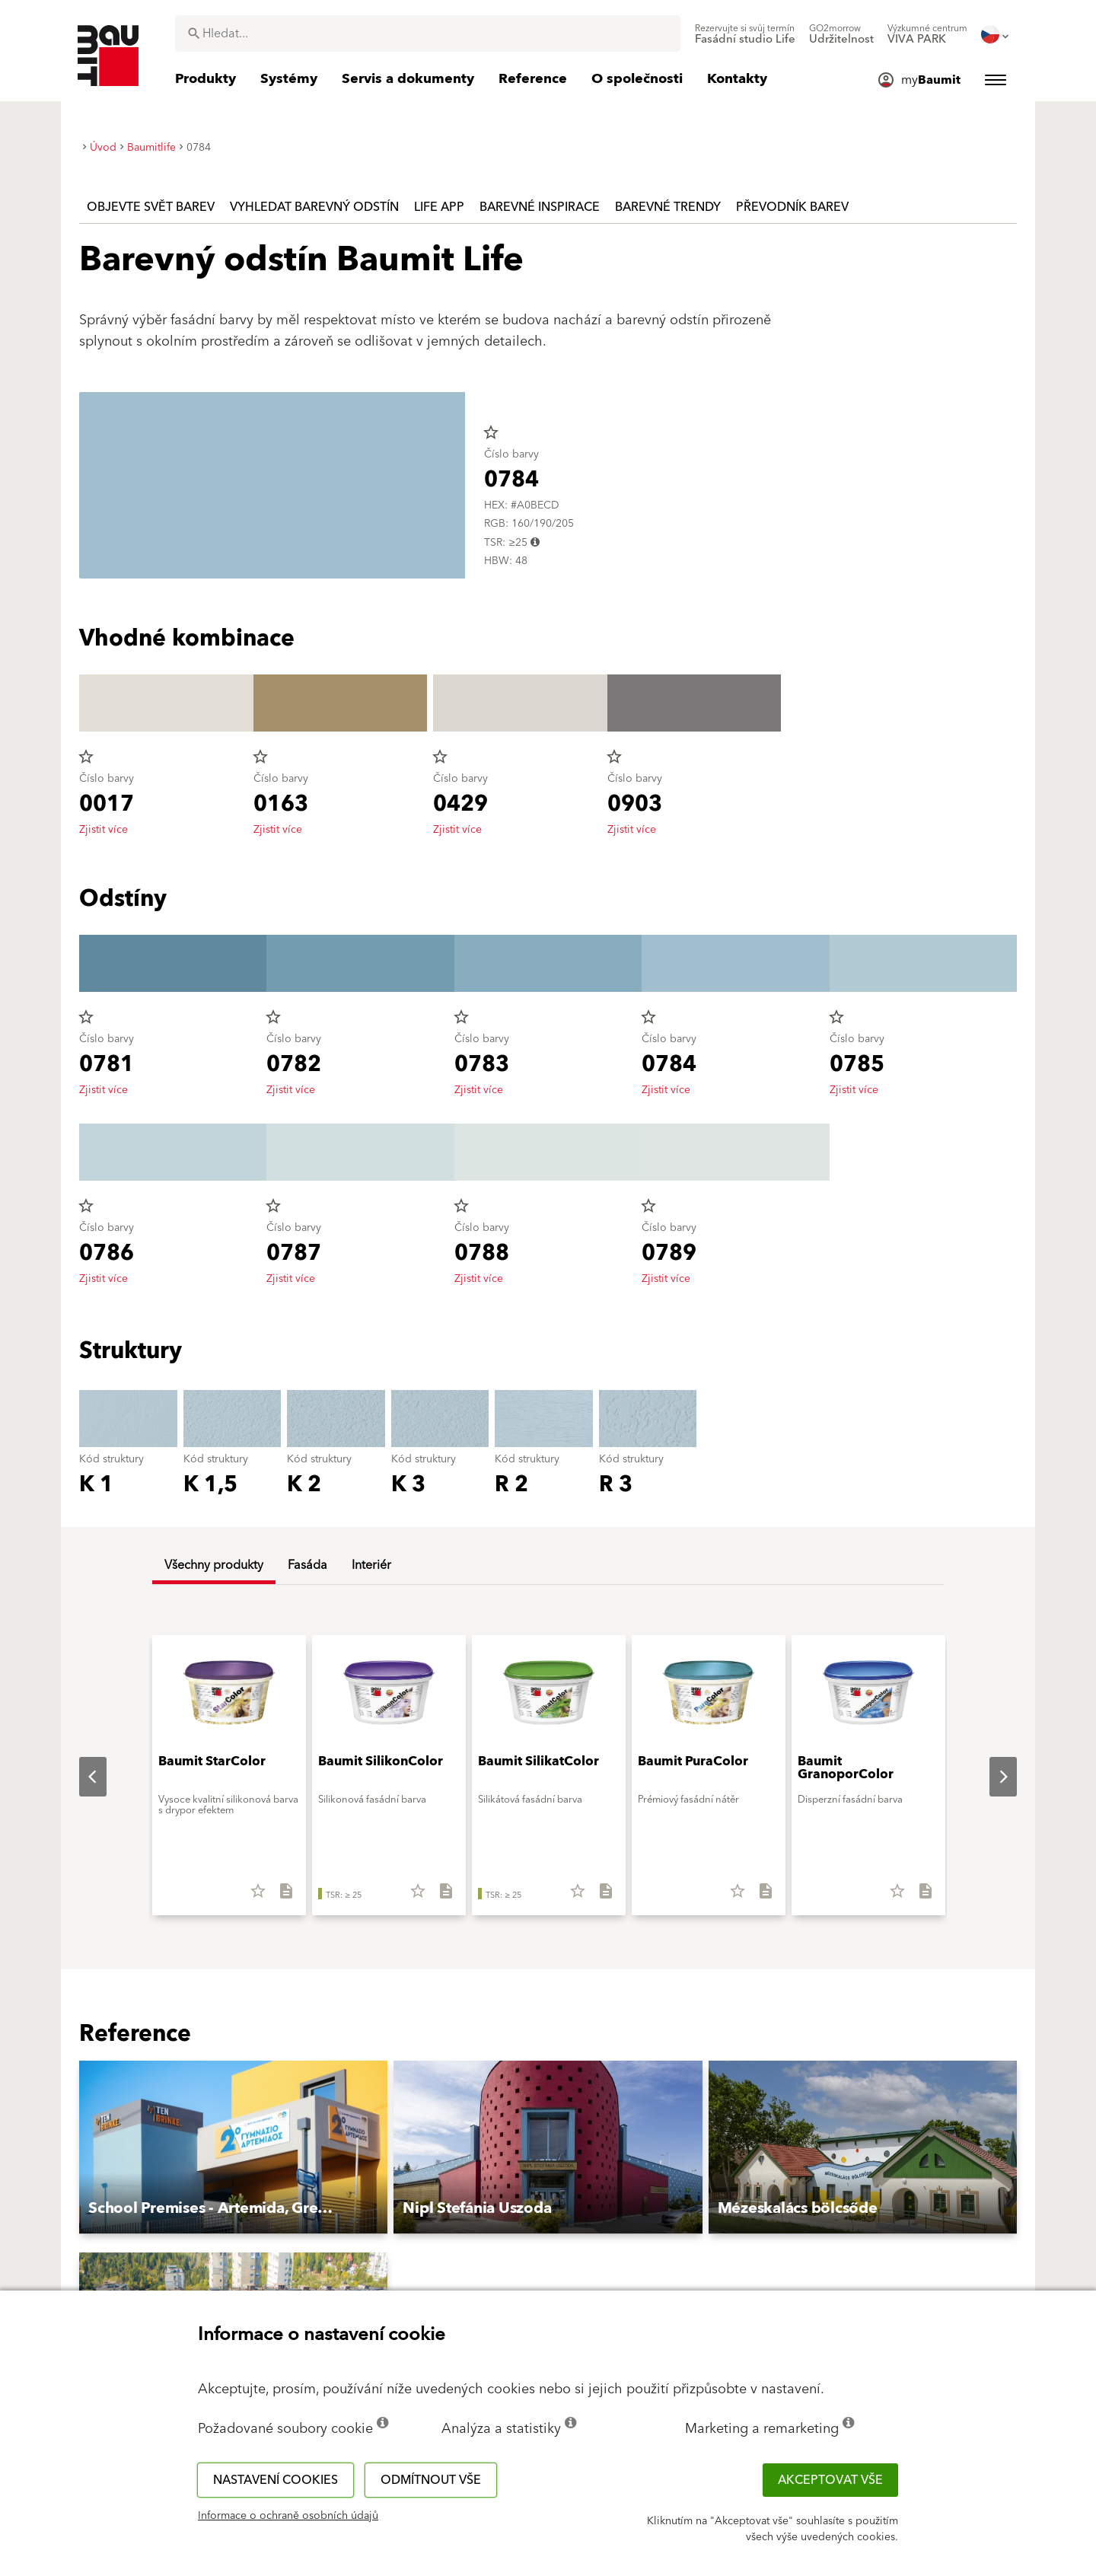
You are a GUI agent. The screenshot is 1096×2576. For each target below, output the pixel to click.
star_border (491, 432)
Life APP (439, 207)
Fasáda (307, 1565)
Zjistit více (103, 830)
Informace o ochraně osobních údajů (288, 2516)
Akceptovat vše (830, 2480)
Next (991, 1777)
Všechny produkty (213, 1565)
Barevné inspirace (540, 207)
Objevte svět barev (151, 207)
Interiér (371, 1565)
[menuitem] (745, 34)
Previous (80, 1777)
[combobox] (427, 33)
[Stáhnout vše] (279, 1896)
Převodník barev (792, 207)
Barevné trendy (668, 207)
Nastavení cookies (275, 2480)
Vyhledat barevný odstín (314, 207)
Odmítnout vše (431, 2480)
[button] (233, 2147)
